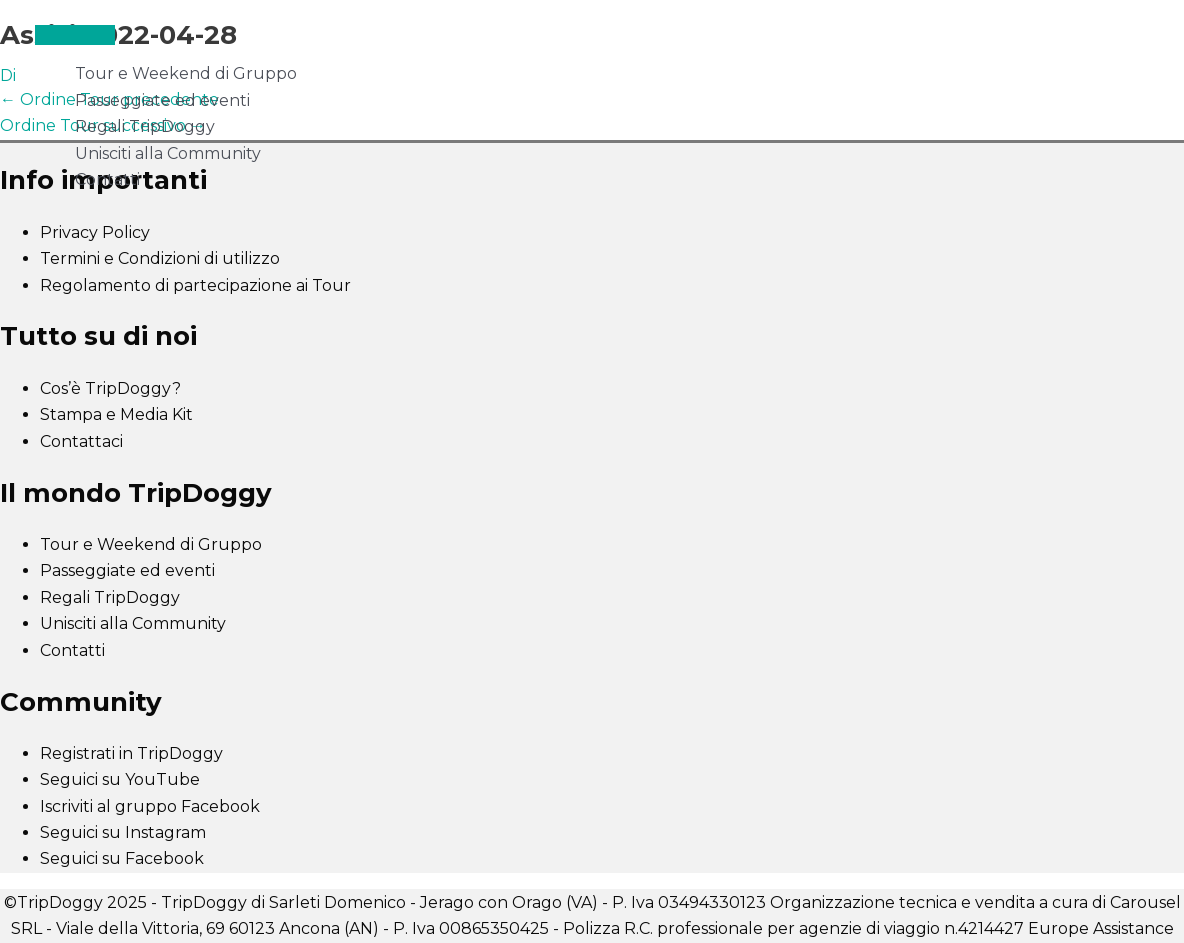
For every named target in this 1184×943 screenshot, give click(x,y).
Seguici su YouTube (120, 779)
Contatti (107, 179)
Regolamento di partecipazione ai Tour (195, 285)
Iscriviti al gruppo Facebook (150, 806)
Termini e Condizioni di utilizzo (160, 258)
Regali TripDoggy (145, 126)
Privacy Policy (95, 232)
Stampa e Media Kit (116, 414)
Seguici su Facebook (122, 858)
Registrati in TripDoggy (131, 753)
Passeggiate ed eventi (162, 100)
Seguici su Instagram (123, 832)
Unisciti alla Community (168, 153)
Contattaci (81, 441)
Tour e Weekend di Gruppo (186, 73)
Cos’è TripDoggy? (110, 388)
